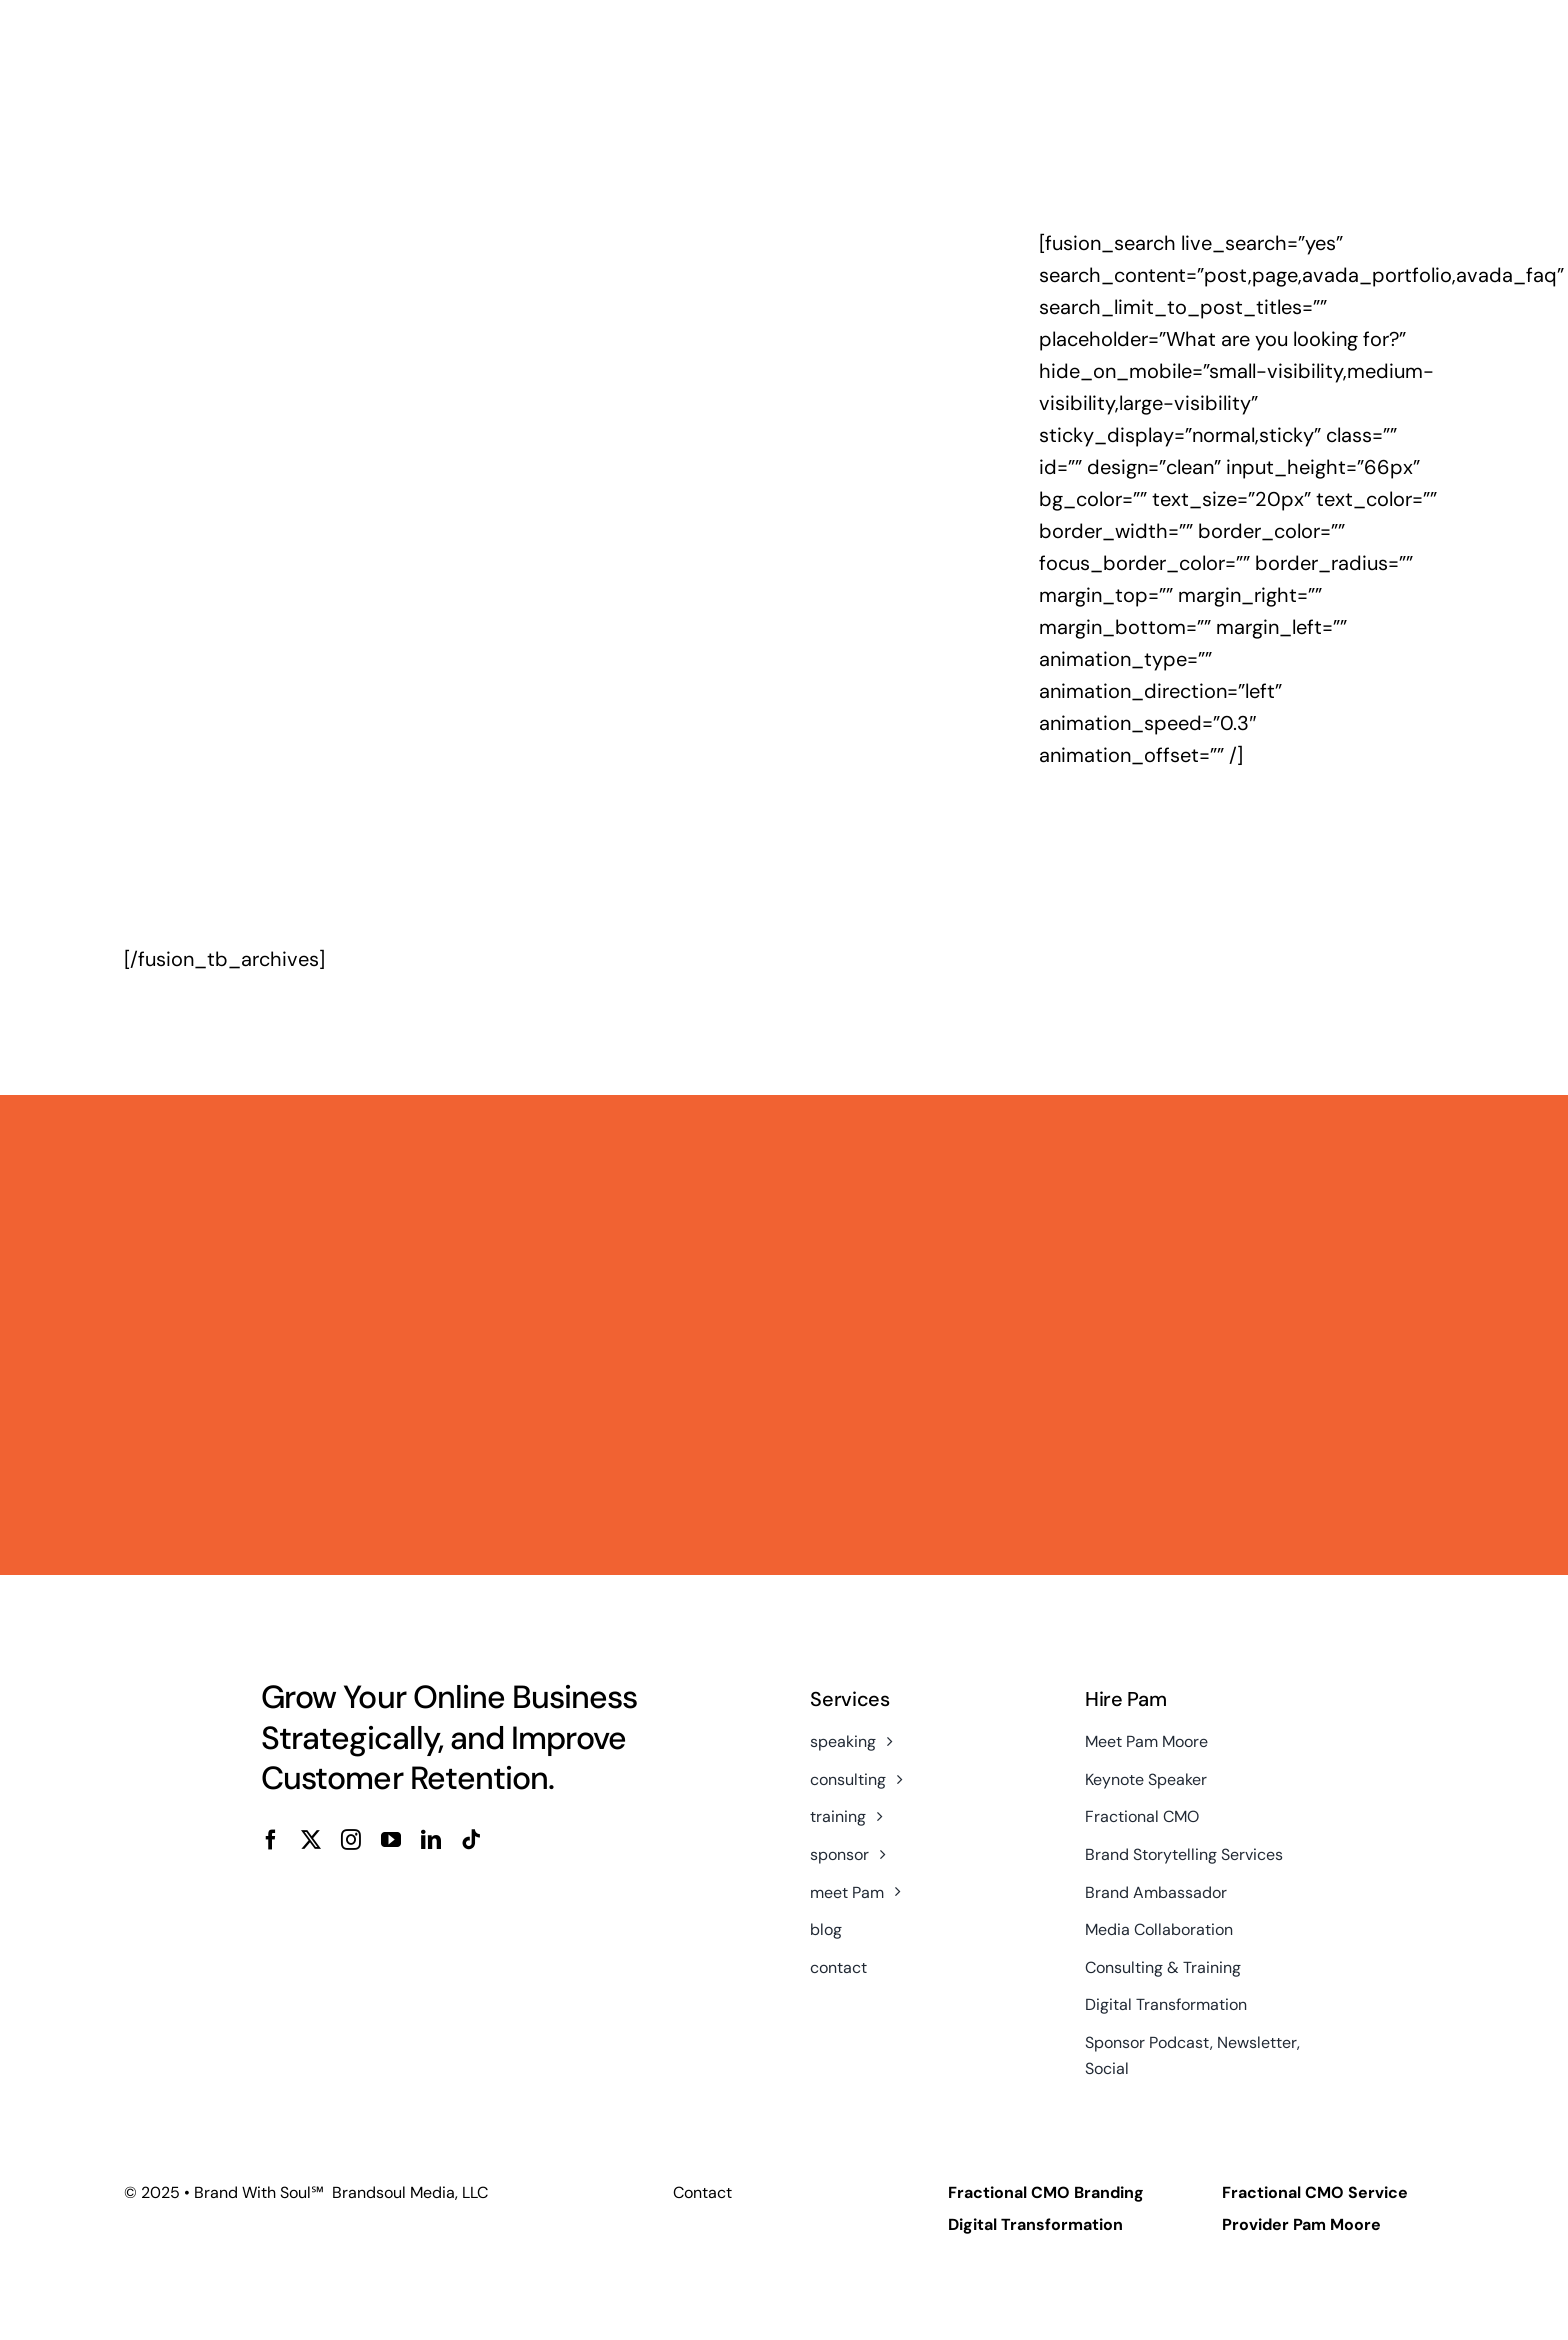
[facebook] (271, 1840)
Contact (702, 2192)
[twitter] (311, 1840)
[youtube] (391, 1840)
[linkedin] (431, 1840)
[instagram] (351, 1840)
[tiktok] (471, 1840)
